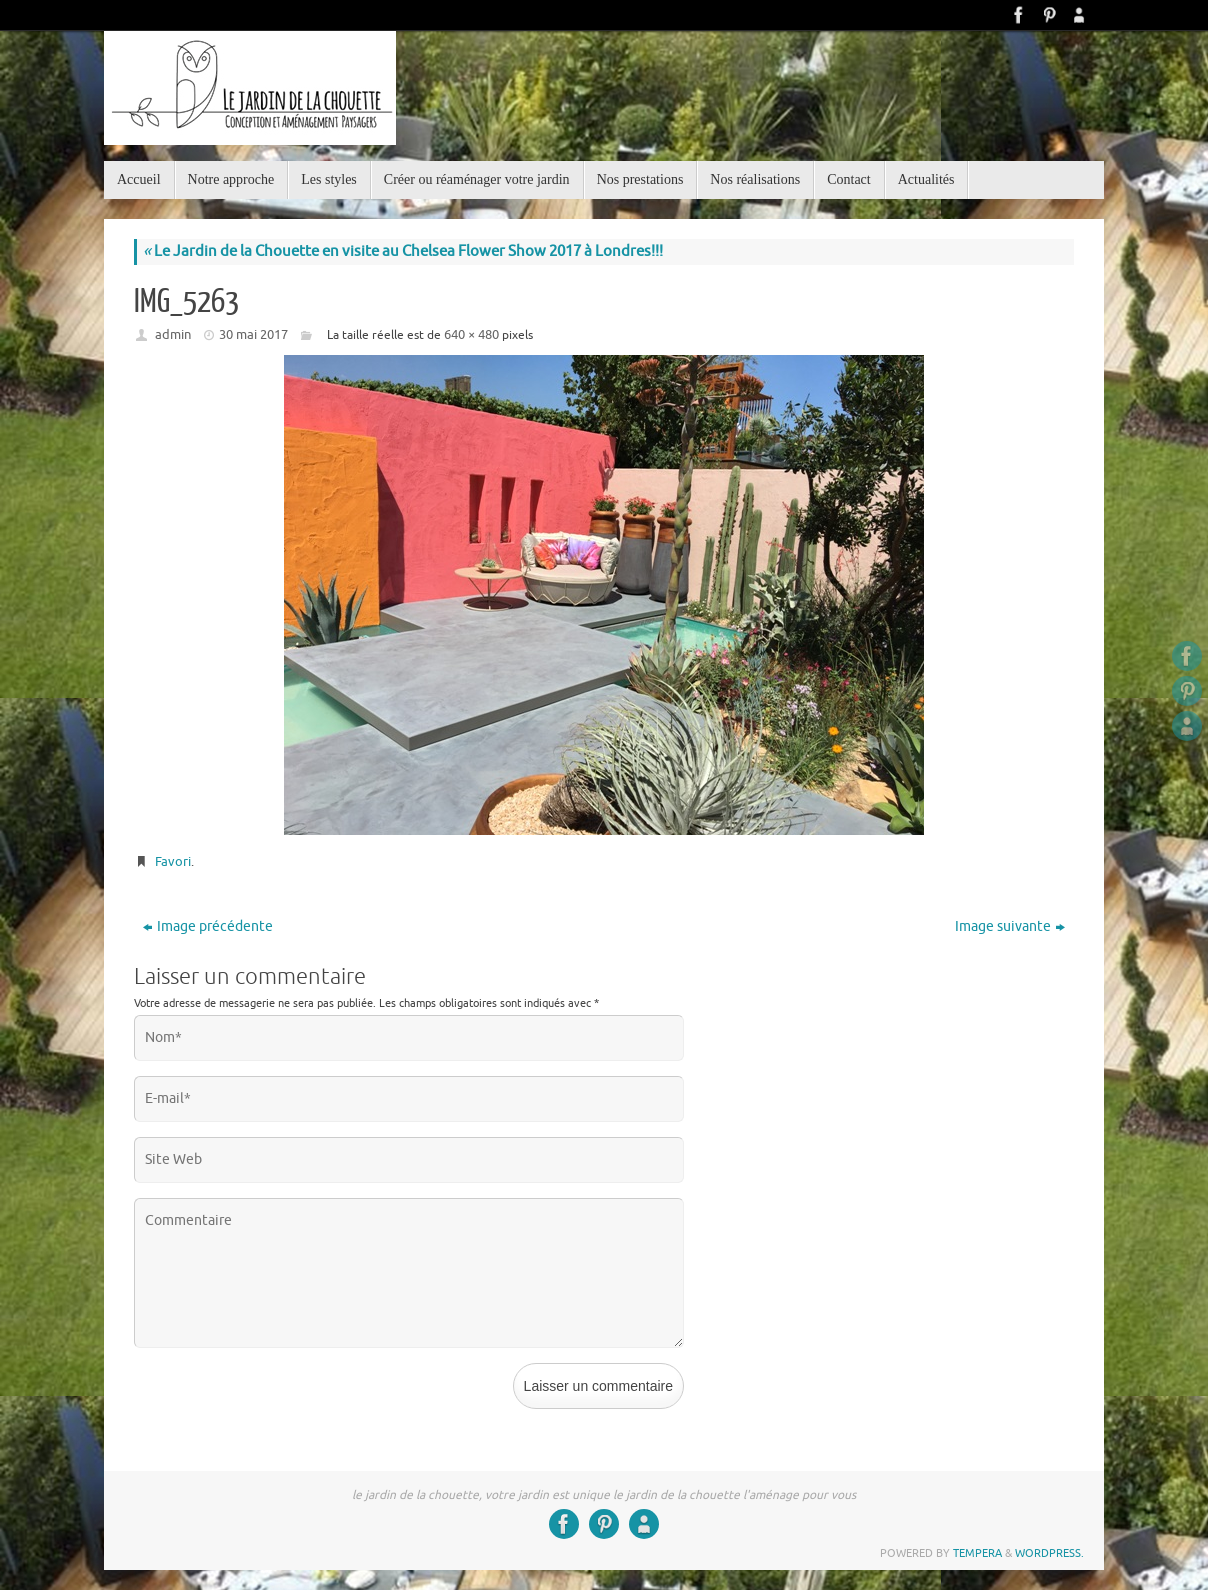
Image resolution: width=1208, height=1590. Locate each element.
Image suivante (1010, 926)
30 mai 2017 (253, 334)
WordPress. (1049, 1553)
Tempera (977, 1553)
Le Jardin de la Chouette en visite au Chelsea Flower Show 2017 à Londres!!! (403, 251)
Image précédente (208, 926)
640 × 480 (471, 334)
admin (173, 334)
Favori (173, 861)
